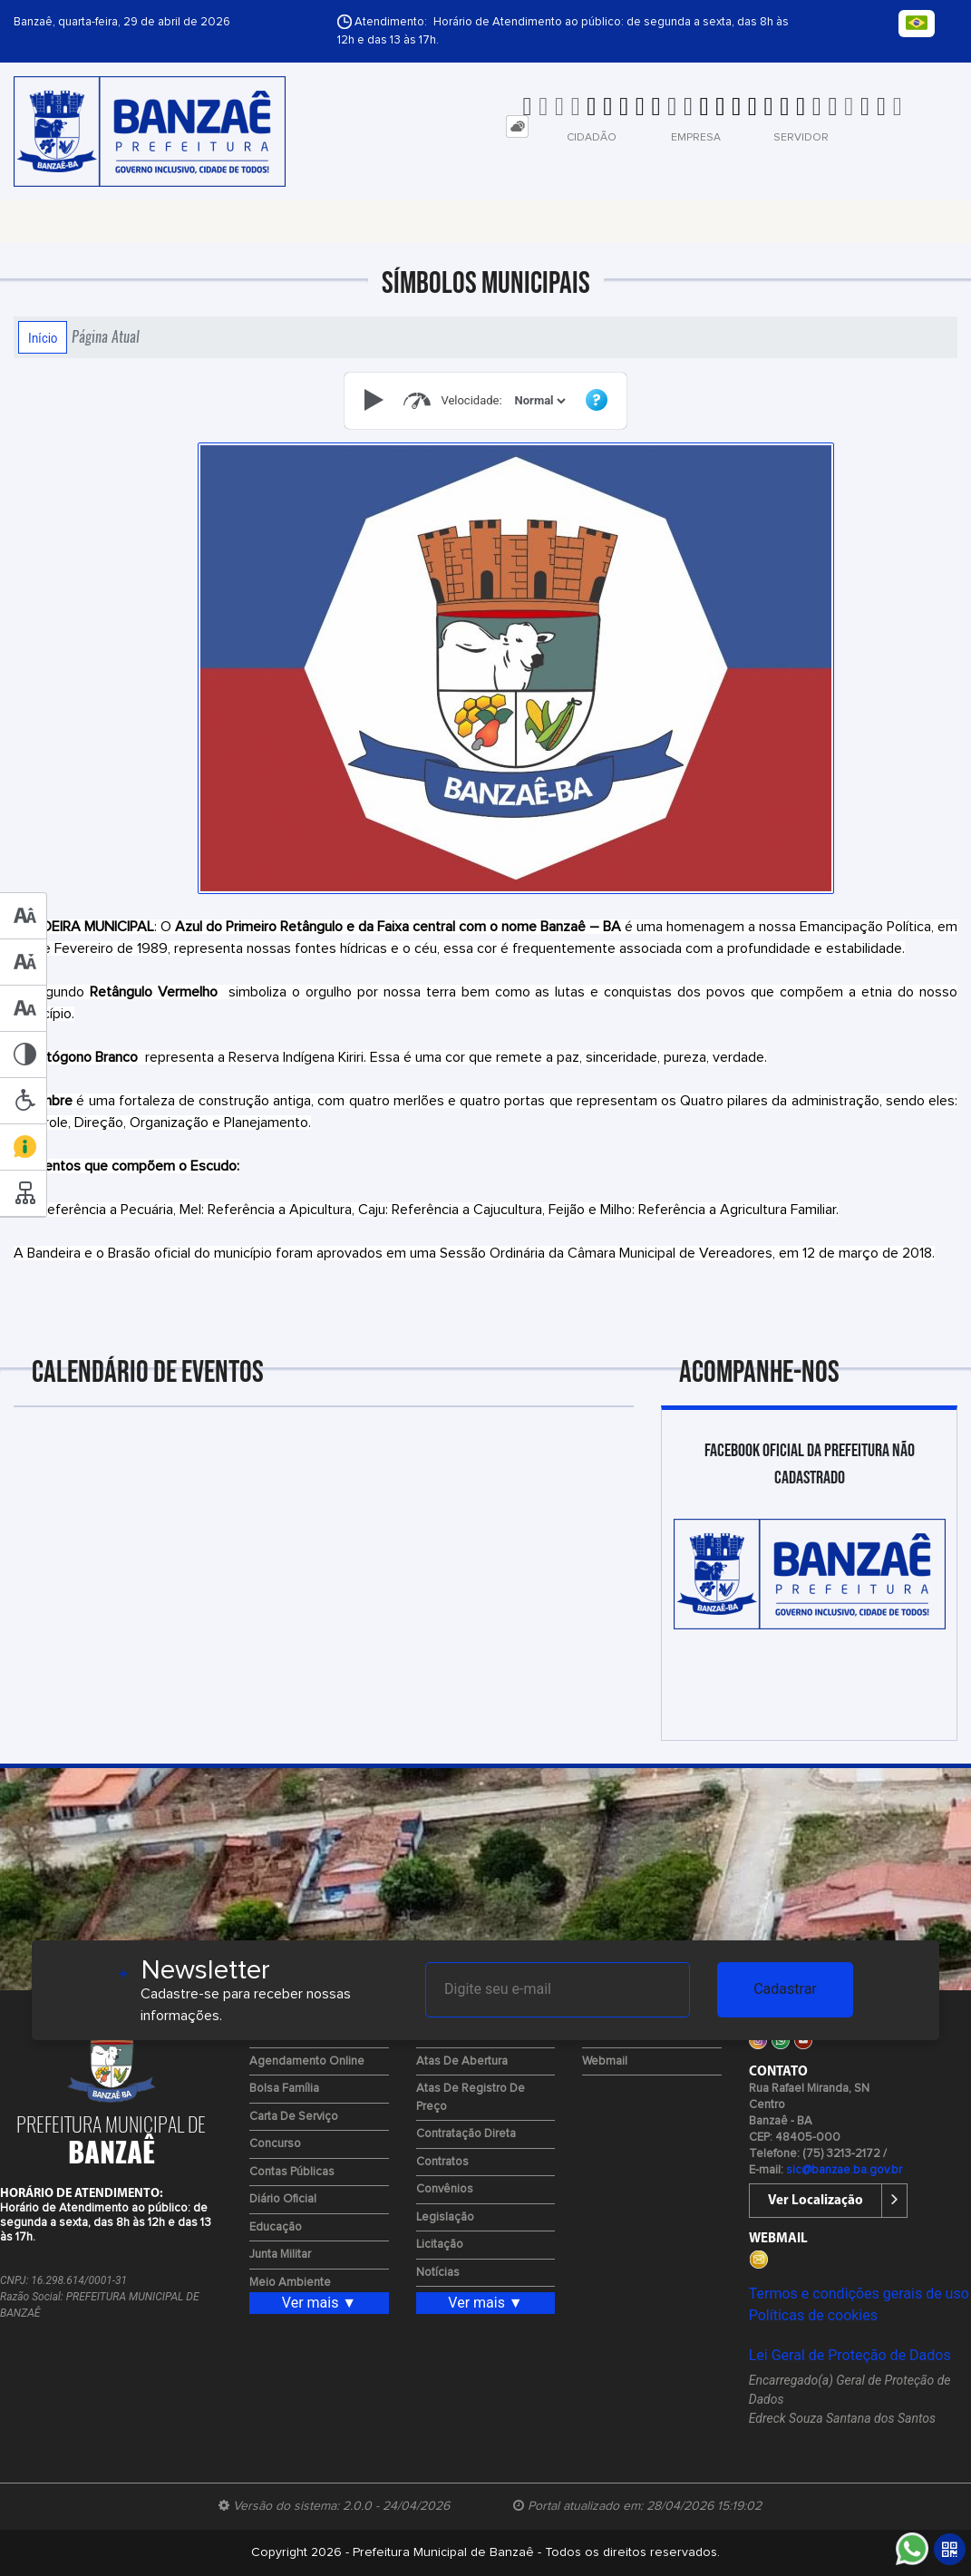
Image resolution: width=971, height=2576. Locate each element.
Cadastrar (785, 1989)
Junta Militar (280, 2254)
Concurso (275, 2144)
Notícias (438, 2273)
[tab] (517, 126)
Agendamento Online (306, 2061)
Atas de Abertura (462, 2061)
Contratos (442, 2162)
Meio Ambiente (290, 2283)
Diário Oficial (282, 2199)
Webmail (604, 2061)
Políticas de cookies (813, 2315)
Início (42, 337)
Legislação (445, 2217)
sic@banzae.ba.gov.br (844, 2170)
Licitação (439, 2244)
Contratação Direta (466, 2134)
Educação (275, 2227)
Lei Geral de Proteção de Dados (850, 2355)
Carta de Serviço (293, 2117)
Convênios (444, 2189)
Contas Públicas (292, 2172)
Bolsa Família (284, 2089)
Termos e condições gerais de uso (859, 2293)
